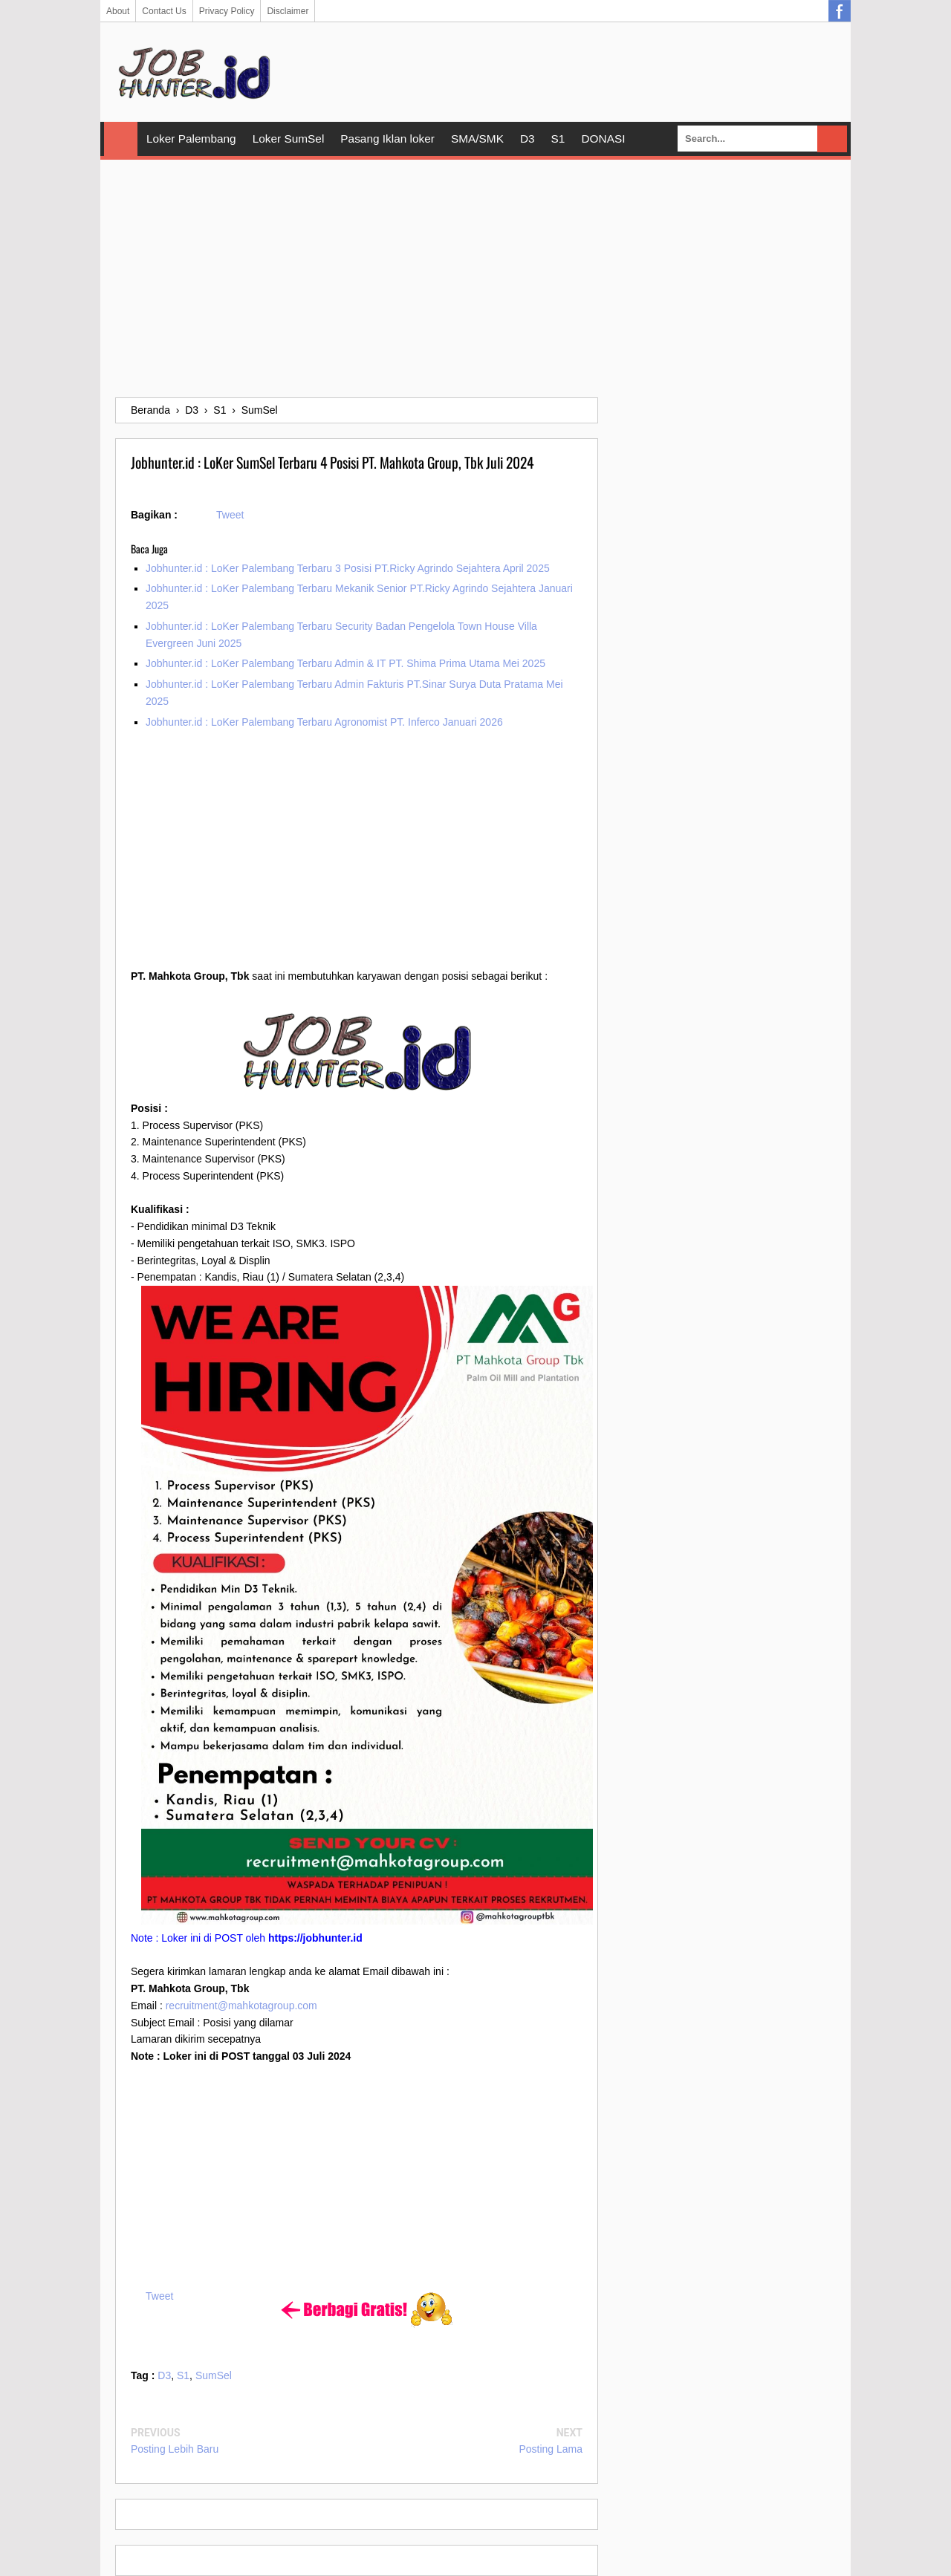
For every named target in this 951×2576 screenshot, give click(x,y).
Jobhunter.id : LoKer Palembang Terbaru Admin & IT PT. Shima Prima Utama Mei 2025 (345, 663)
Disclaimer (287, 11)
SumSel (213, 2375)
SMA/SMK (477, 138)
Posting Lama (550, 2449)
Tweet (230, 515)
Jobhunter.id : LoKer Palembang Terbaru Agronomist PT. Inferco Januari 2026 (324, 722)
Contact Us (164, 11)
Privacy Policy (227, 11)
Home (120, 139)
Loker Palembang (191, 138)
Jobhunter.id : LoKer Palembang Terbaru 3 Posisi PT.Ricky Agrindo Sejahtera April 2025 (348, 568)
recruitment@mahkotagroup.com (241, 2005)
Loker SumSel (289, 138)
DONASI (603, 138)
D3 (527, 138)
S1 (558, 138)
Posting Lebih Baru (174, 2449)
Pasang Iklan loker (387, 138)
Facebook (839, 11)
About (117, 11)
